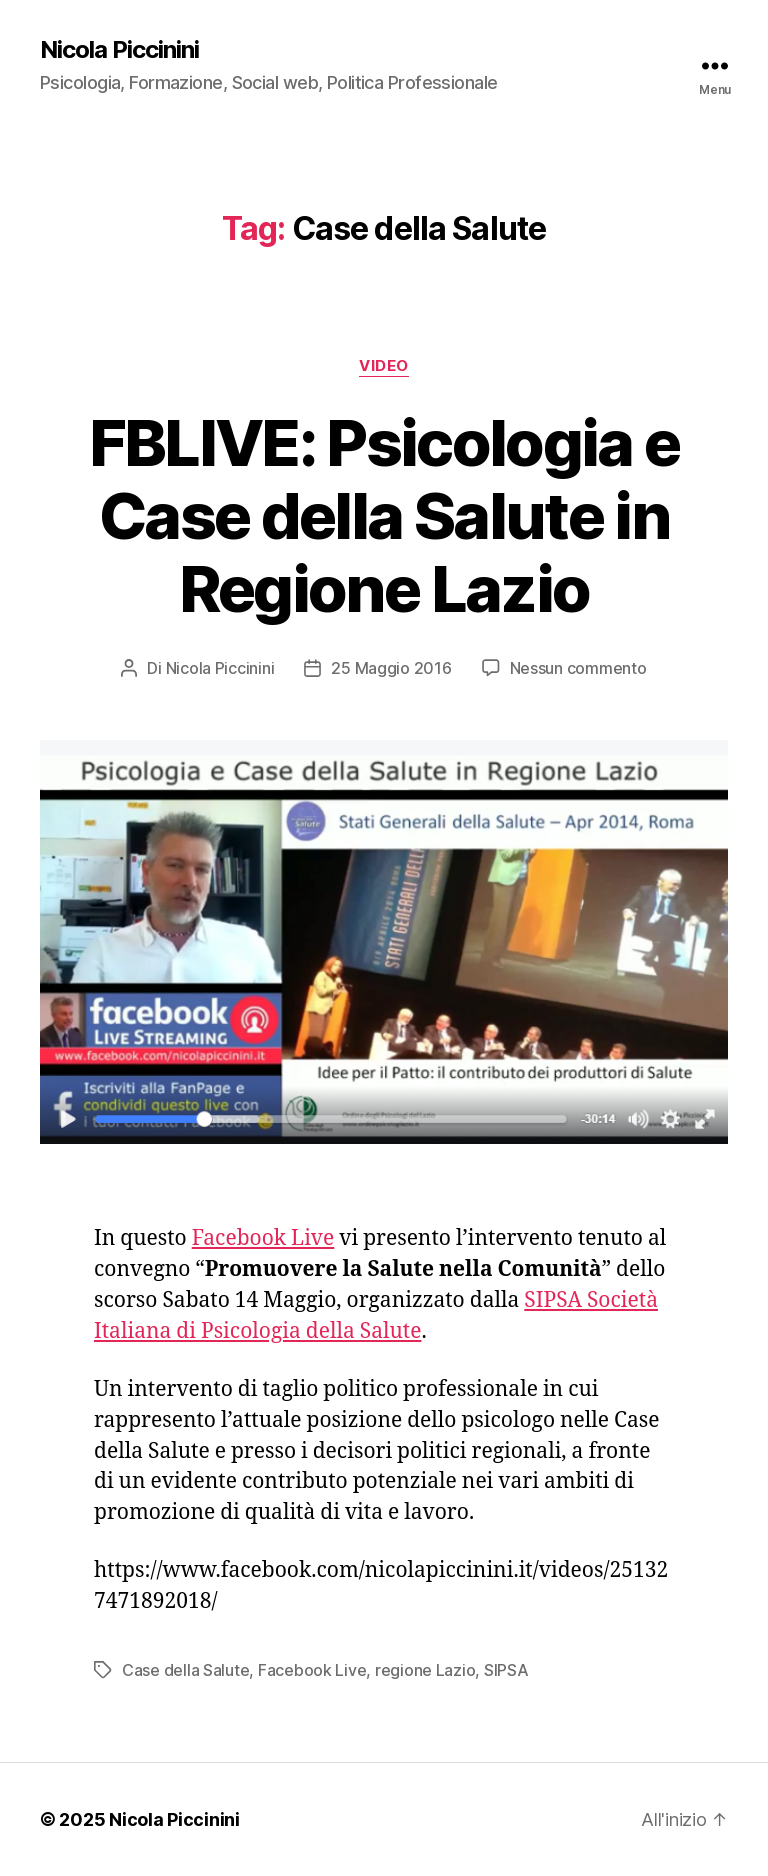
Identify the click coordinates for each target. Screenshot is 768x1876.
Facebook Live (263, 1238)
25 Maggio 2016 (391, 668)
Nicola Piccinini (119, 50)
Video (384, 366)
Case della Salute (185, 1670)
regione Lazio (425, 1670)
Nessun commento (578, 668)
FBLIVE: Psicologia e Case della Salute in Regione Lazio (384, 515)
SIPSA (506, 1670)
